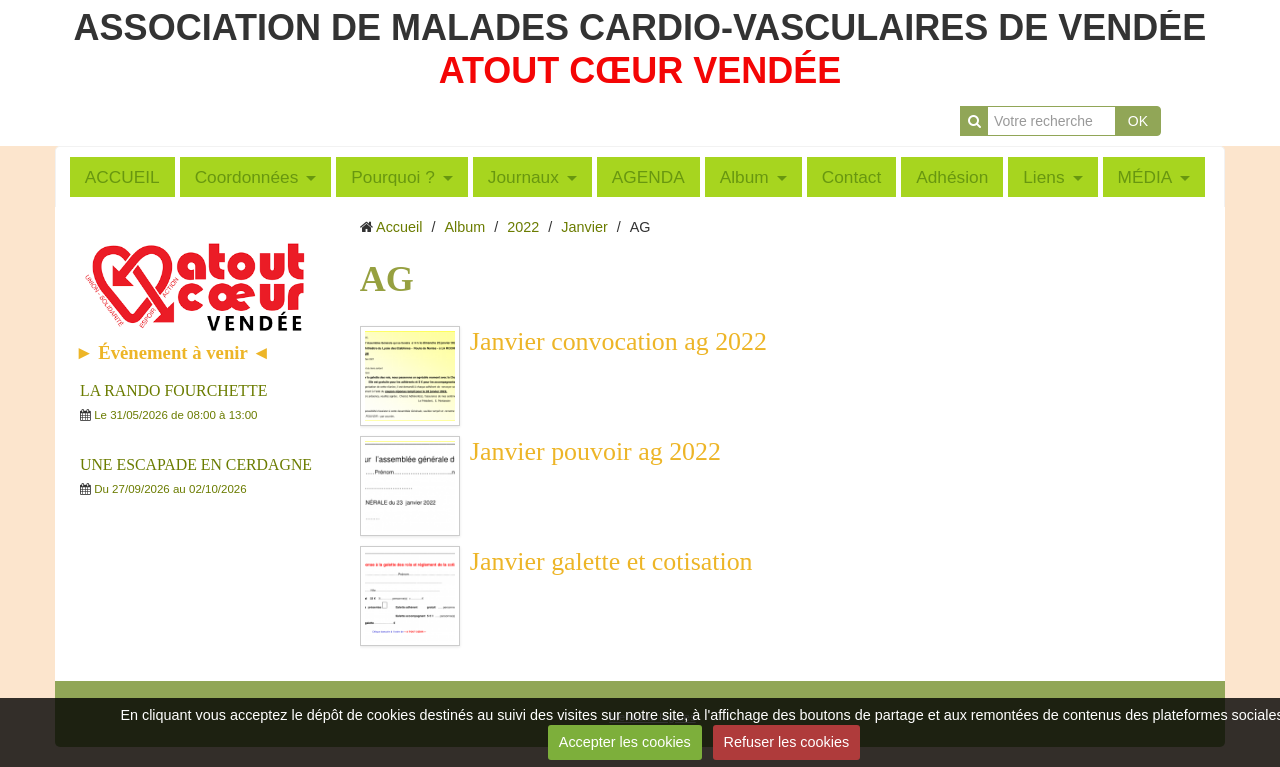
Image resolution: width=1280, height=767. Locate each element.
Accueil (399, 227)
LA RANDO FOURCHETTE (173, 390)
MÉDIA (1145, 177)
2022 (523, 227)
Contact (852, 177)
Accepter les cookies (625, 742)
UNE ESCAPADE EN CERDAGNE (196, 464)
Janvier (584, 227)
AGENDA (648, 177)
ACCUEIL (122, 177)
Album (744, 177)
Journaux (523, 177)
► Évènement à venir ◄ (173, 352)
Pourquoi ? (393, 177)
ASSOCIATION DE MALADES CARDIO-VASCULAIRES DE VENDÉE (640, 27)
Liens (1043, 177)
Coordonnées (247, 177)
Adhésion (952, 177)
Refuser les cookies (787, 742)
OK (1138, 121)
